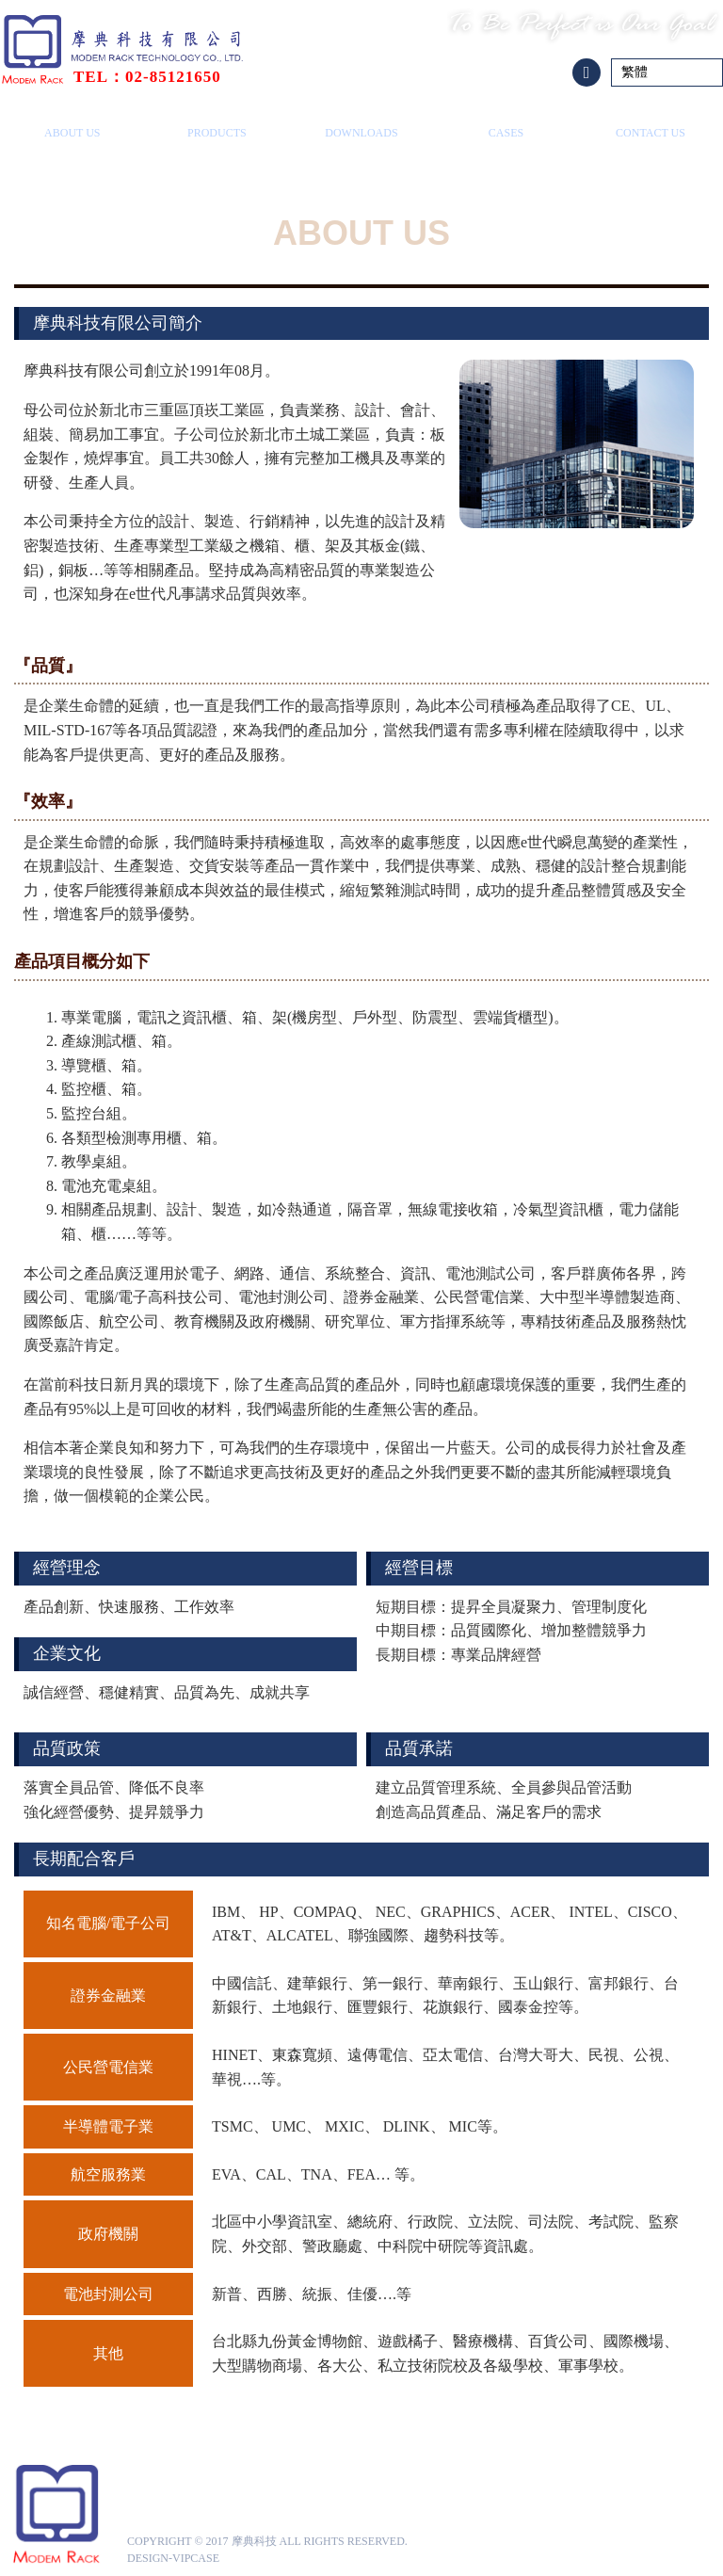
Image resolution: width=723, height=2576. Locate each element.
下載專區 (361, 123)
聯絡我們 (650, 123)
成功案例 (505, 123)
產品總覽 (216, 123)
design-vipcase (173, 2558)
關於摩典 (72, 123)
